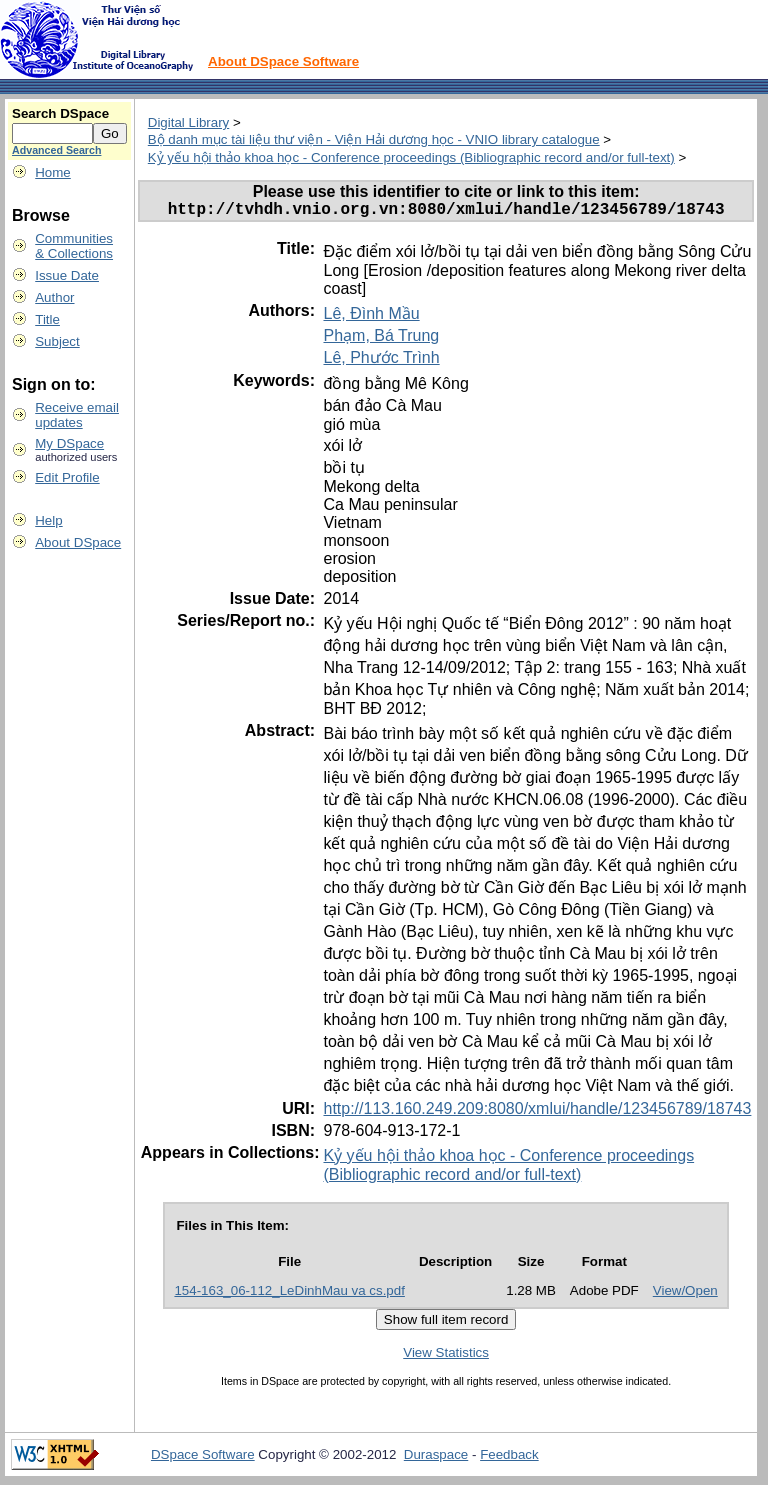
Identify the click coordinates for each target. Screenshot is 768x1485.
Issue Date (67, 275)
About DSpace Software (283, 61)
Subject (57, 341)
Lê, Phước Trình (381, 361)
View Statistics (446, 1356)
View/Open (685, 1294)
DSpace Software (203, 1458)
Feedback (509, 1458)
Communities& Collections (74, 246)
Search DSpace (60, 113)
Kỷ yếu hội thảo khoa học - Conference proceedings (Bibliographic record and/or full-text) (411, 157)
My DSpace (69, 443)
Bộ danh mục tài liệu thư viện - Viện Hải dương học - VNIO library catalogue (374, 139)
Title (47, 319)
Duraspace (436, 1458)
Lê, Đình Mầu (371, 317)
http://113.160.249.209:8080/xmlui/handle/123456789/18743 (537, 1112)
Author (54, 297)
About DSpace (78, 542)
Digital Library (188, 122)
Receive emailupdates (77, 415)
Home (53, 172)
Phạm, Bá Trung (381, 339)
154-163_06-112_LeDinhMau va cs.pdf (289, 1294)
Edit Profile (67, 477)
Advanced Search (56, 150)
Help (48, 520)
